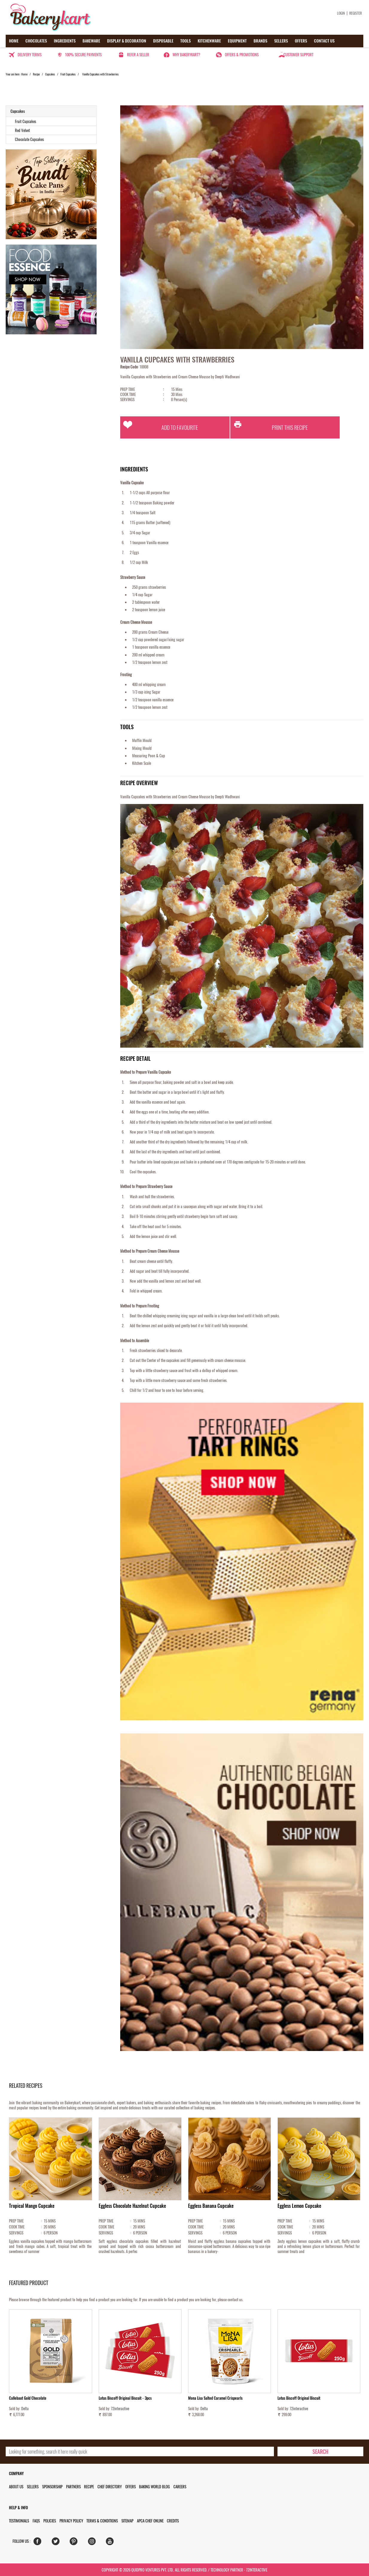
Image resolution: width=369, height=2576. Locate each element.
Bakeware (91, 41)
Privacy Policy (71, 2520)
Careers (179, 2486)
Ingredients (65, 41)
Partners (73, 2486)
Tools (185, 41)
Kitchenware (209, 41)
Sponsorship (52, 2486)
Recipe (36, 74)
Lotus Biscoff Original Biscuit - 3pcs (125, 2398)
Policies (49, 2520)
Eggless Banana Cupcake (211, 2206)
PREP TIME (142, 389)
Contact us (324, 41)
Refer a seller (138, 54)
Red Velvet (22, 130)
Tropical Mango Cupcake (31, 2206)
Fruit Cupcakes (68, 74)
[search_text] (140, 2451)
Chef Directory (109, 2486)
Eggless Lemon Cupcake (299, 2206)
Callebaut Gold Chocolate (27, 2398)
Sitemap (127, 2520)
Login (341, 13)
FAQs (36, 2520)
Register (355, 13)
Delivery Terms (30, 54)
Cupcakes (50, 74)
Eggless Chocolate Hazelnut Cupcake (132, 2206)
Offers (301, 41)
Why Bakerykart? (186, 54)
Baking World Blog (154, 2486)
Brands (260, 41)
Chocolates (36, 41)
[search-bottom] (320, 2451)
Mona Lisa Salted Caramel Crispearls (215, 2398)
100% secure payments (83, 54)
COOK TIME (142, 394)
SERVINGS (142, 399)
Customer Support (298, 54)
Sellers (281, 41)
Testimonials (19, 2520)
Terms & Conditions (102, 2520)
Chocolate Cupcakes (29, 139)
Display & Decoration (126, 41)
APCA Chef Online (150, 2520)
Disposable (163, 41)
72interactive (120, 2408)
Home (14, 41)
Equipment (237, 41)
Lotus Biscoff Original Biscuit (298, 2398)
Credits (173, 2520)
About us (16, 2486)
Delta (25, 2408)
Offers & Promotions (242, 54)
